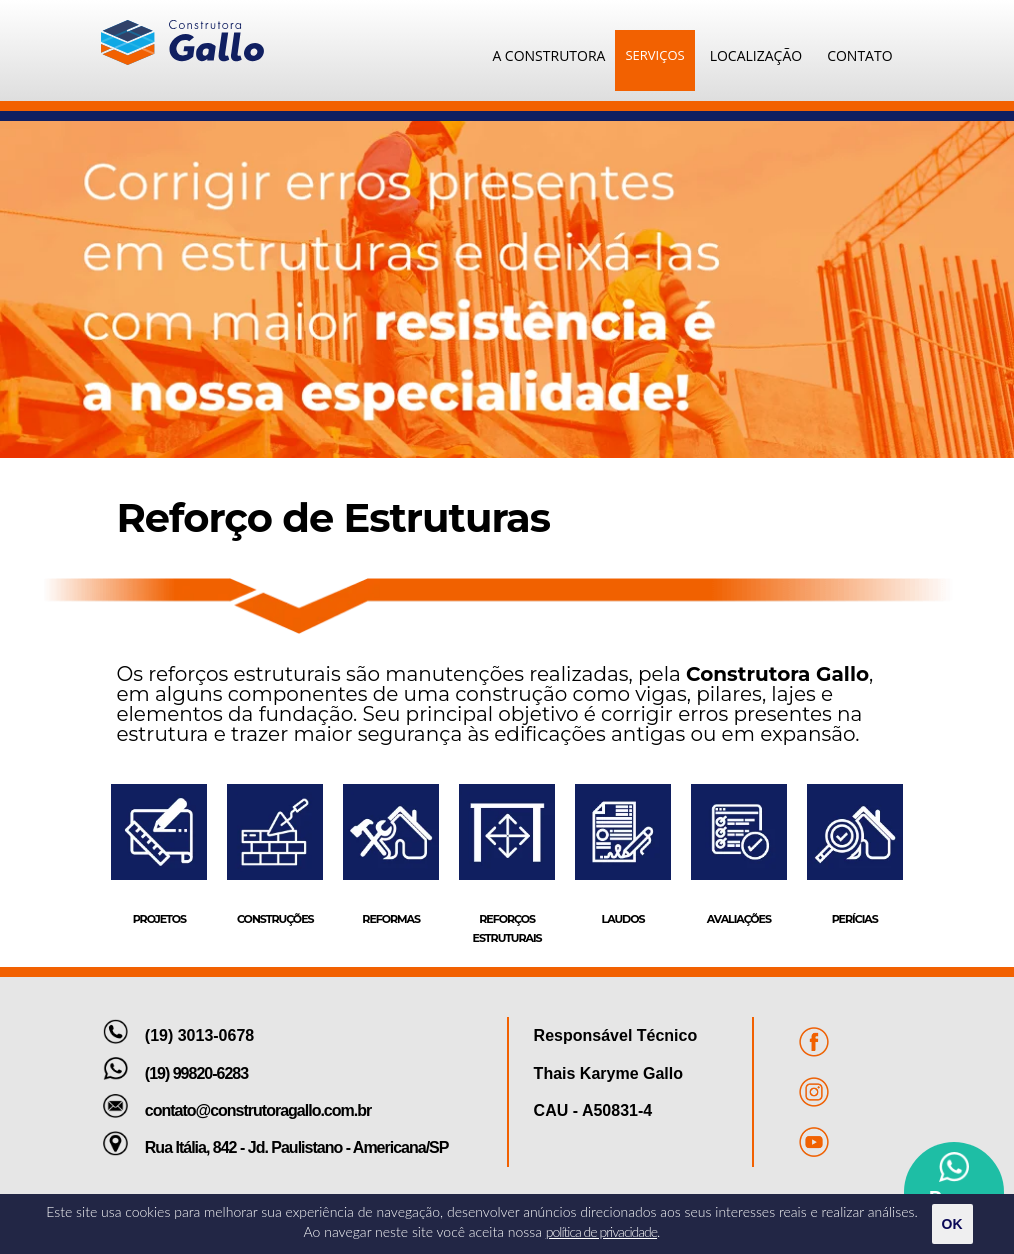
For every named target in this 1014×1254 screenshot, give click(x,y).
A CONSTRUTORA (548, 55)
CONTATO (859, 55)
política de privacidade (601, 1231)
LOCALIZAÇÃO (756, 55)
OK (952, 1224)
